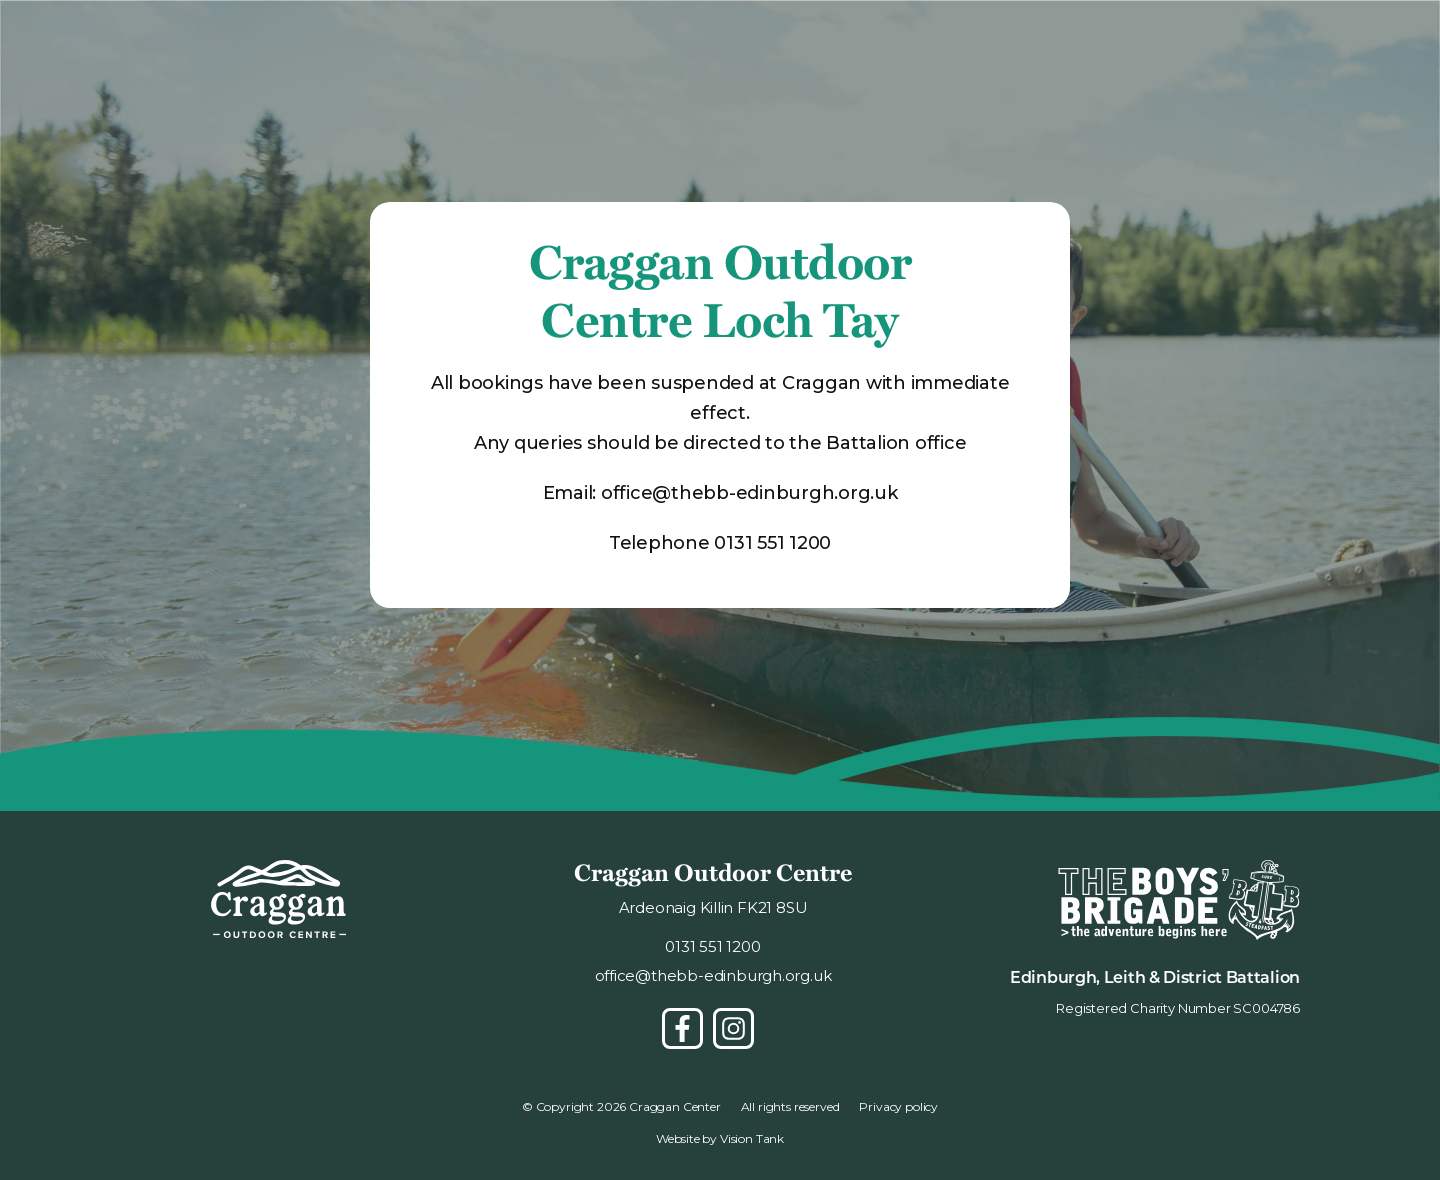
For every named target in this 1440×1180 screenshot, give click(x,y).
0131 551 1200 (772, 543)
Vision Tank (752, 1138)
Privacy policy (898, 1106)
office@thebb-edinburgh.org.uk (749, 493)
